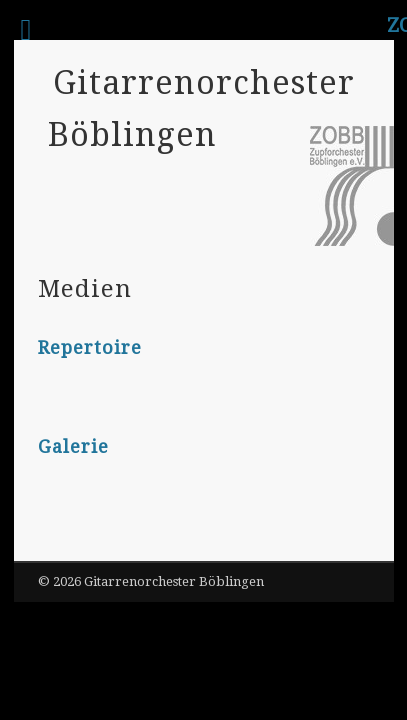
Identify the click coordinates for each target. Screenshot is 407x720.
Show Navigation (320, 219)
